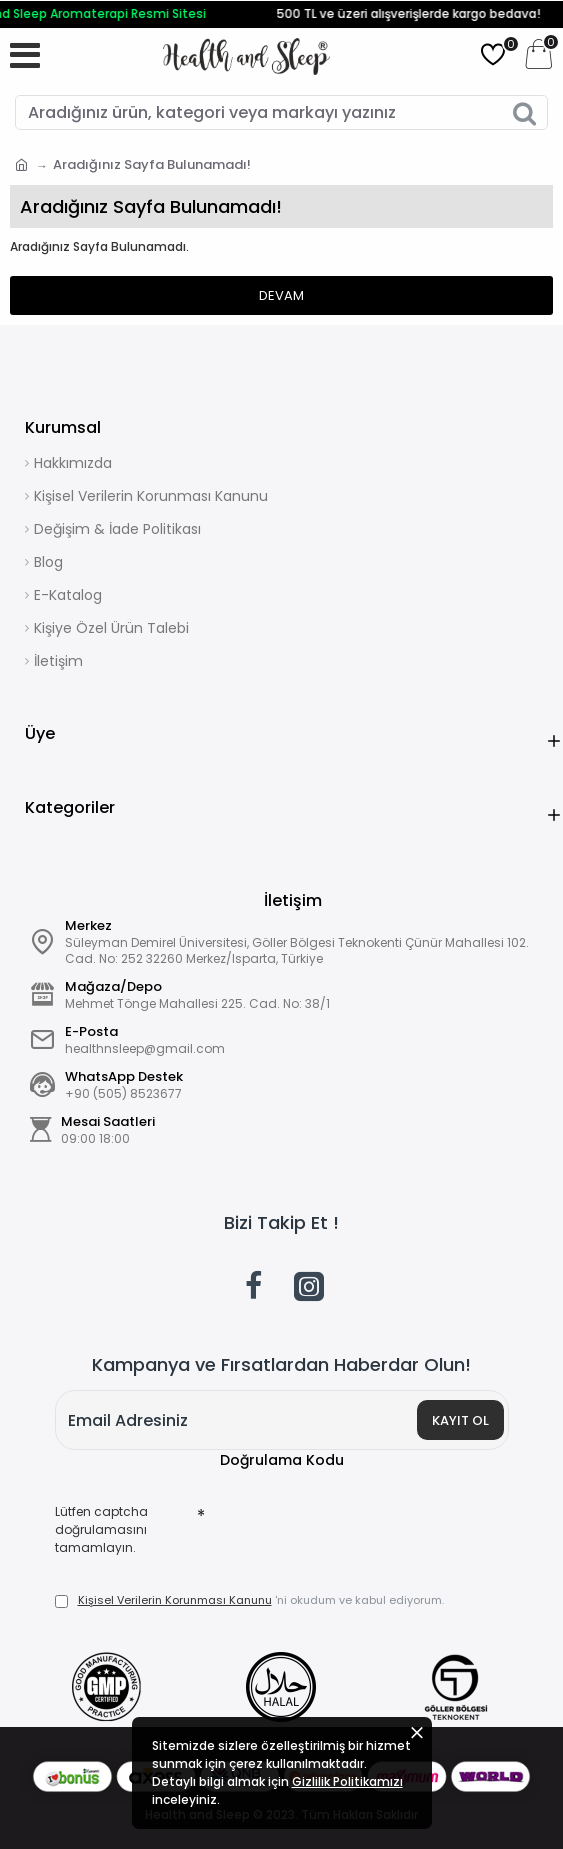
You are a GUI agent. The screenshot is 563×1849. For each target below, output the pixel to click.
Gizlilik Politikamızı (347, 1781)
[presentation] (345, 1532)
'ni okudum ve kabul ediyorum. (249, 1600)
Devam (281, 295)
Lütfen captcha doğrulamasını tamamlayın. (101, 1529)
